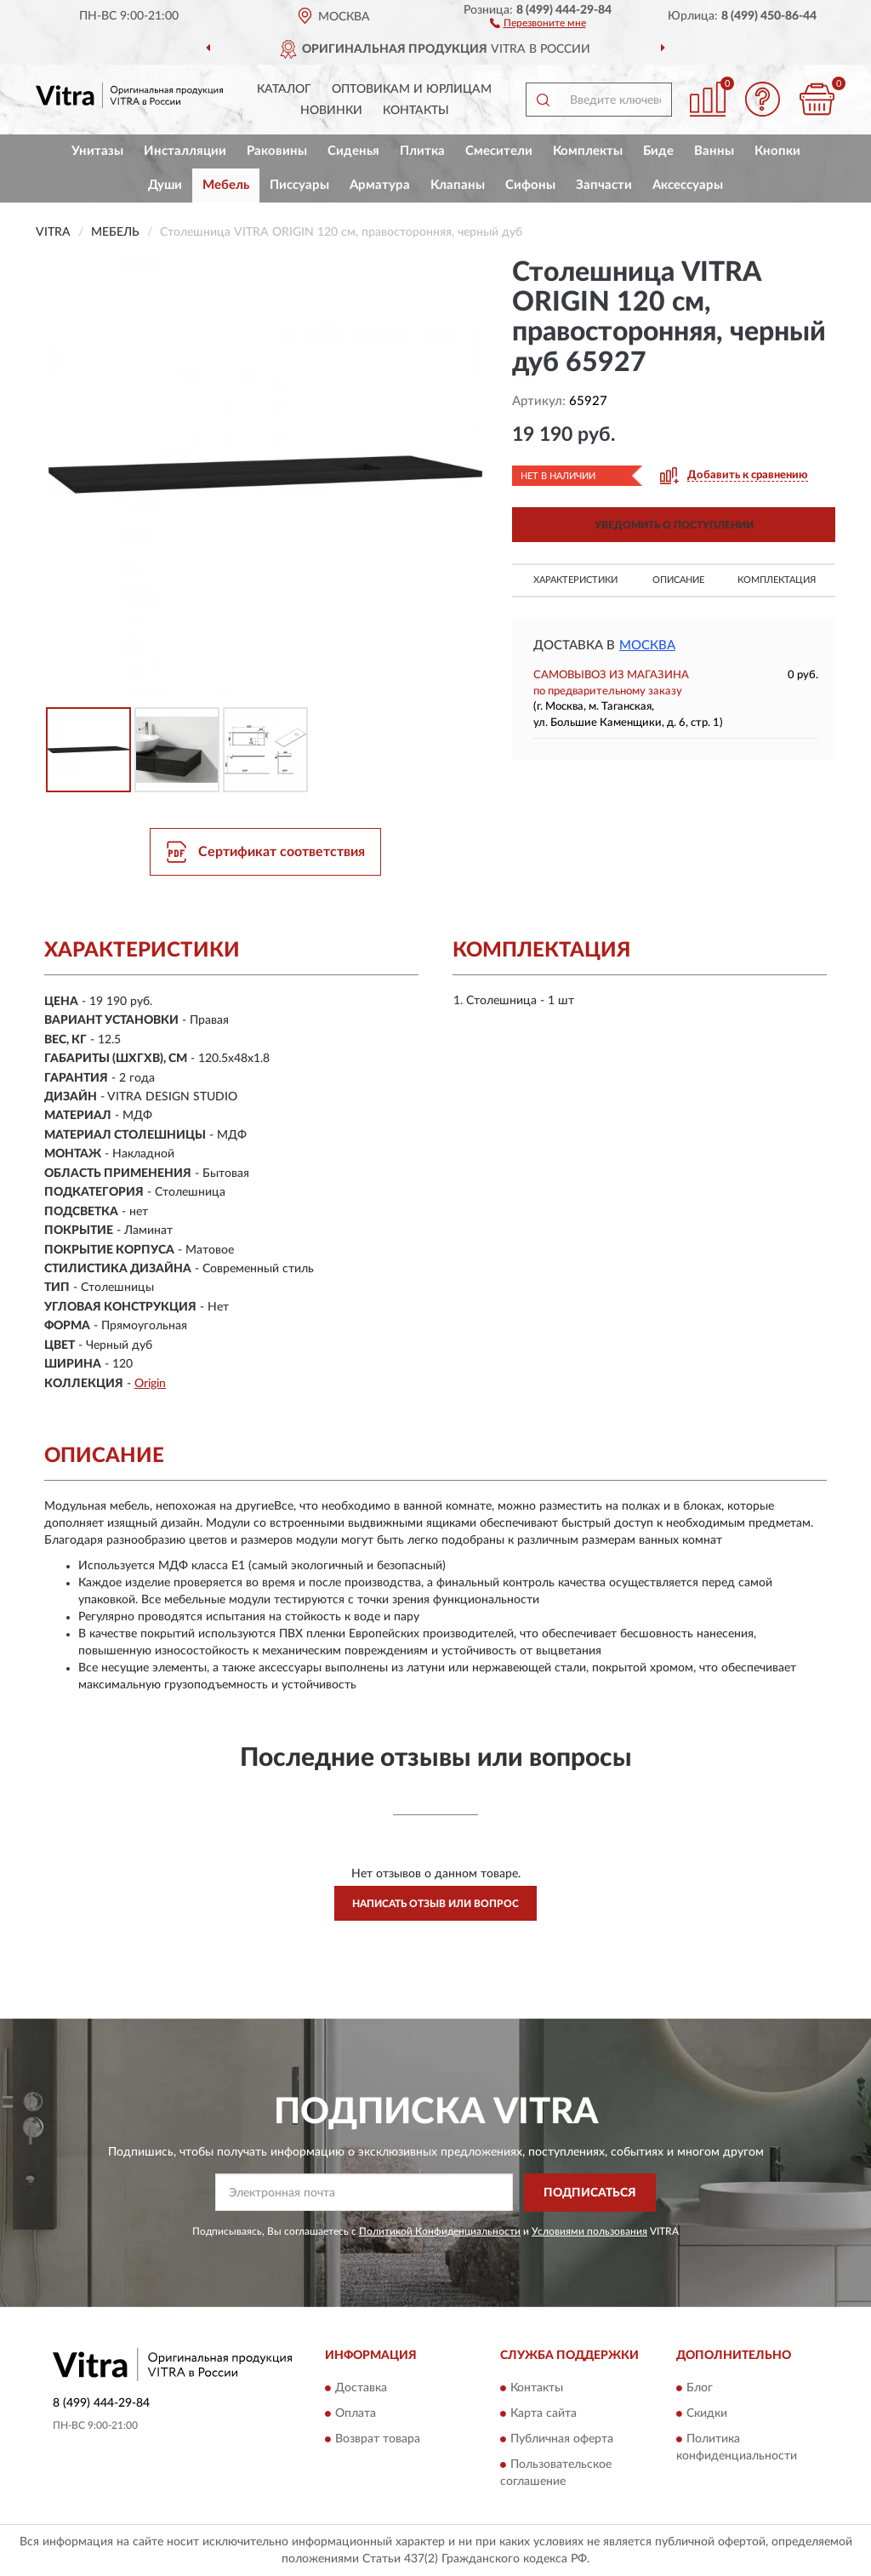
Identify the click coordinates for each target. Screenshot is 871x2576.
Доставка (361, 2389)
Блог (699, 2389)
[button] (538, 22)
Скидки (706, 2414)
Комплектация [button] (776, 580)
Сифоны (530, 185)
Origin (150, 1384)
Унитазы (97, 151)
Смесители (498, 151)
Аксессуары (687, 185)
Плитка (422, 151)
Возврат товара (377, 2440)
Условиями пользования (589, 2231)
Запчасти (604, 185)
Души (165, 185)
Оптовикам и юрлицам (412, 89)
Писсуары (299, 185)
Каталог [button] (284, 89)
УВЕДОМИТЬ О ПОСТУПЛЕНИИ (674, 525)
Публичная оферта (561, 2440)
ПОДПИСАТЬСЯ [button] (590, 2193)
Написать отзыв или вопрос (435, 1904)
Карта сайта (543, 2414)
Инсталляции (185, 151)
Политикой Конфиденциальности (440, 2231)
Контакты (416, 111)
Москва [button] (647, 645)
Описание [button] (678, 580)
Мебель (225, 185)
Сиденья (353, 151)
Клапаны (457, 185)
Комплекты (588, 151)
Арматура (380, 185)
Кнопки (777, 151)
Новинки (331, 111)
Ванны (714, 151)
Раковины (277, 151)
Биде (658, 151)
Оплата (355, 2414)
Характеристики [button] (575, 580)
